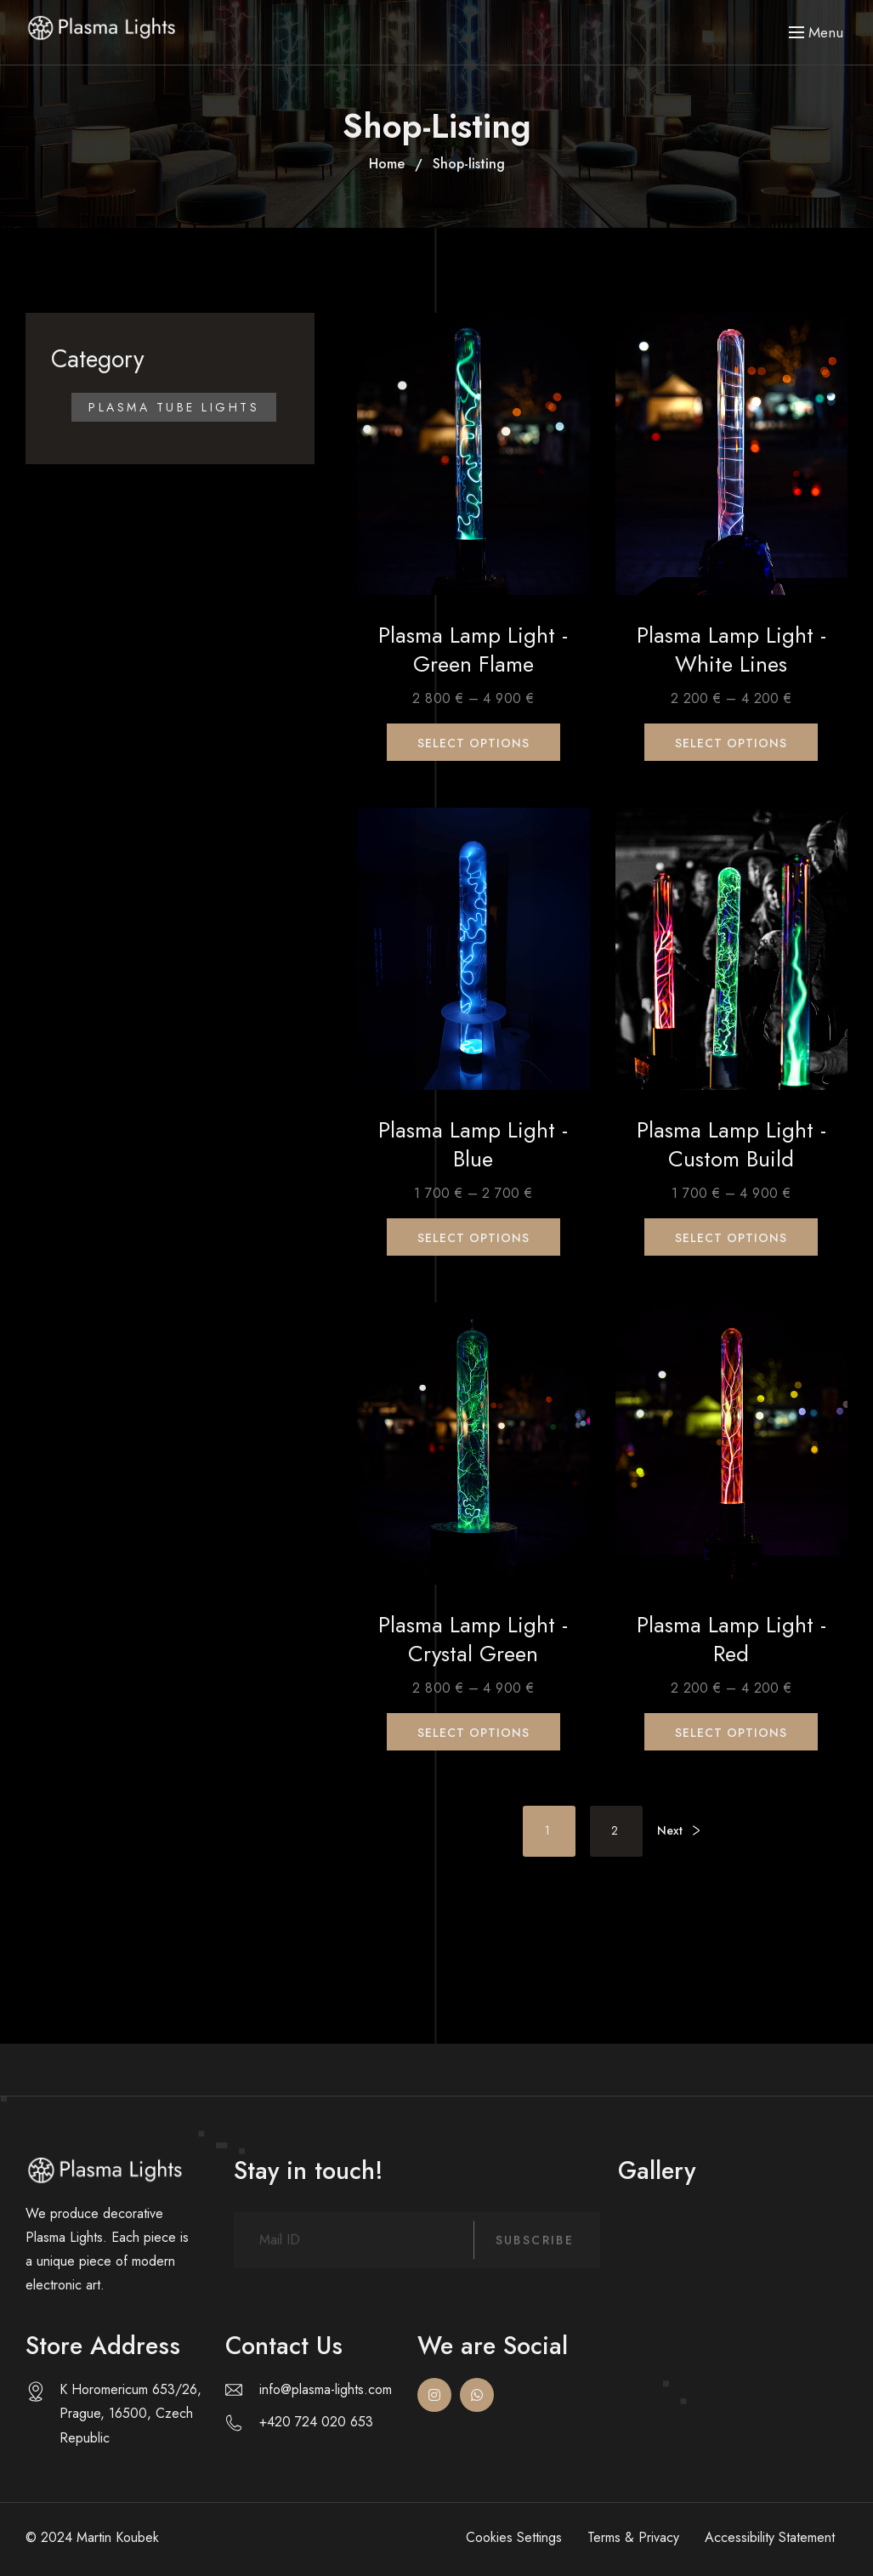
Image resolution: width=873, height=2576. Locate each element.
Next (670, 1830)
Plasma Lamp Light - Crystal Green (473, 1640)
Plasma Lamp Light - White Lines (731, 650)
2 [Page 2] (616, 1830)
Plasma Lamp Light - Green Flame (473, 650)
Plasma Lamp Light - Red (731, 1640)
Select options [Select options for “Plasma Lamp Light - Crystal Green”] (473, 1732)
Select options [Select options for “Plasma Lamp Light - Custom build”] (731, 1237)
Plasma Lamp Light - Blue (473, 1145)
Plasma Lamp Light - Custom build (731, 1145)
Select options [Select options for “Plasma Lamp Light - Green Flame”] (473, 743)
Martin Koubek (118, 2537)
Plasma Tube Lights (173, 407)
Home (387, 163)
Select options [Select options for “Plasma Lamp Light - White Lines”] (731, 743)
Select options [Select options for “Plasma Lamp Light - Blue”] (473, 1237)
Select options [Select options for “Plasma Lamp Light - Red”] (731, 1732)
